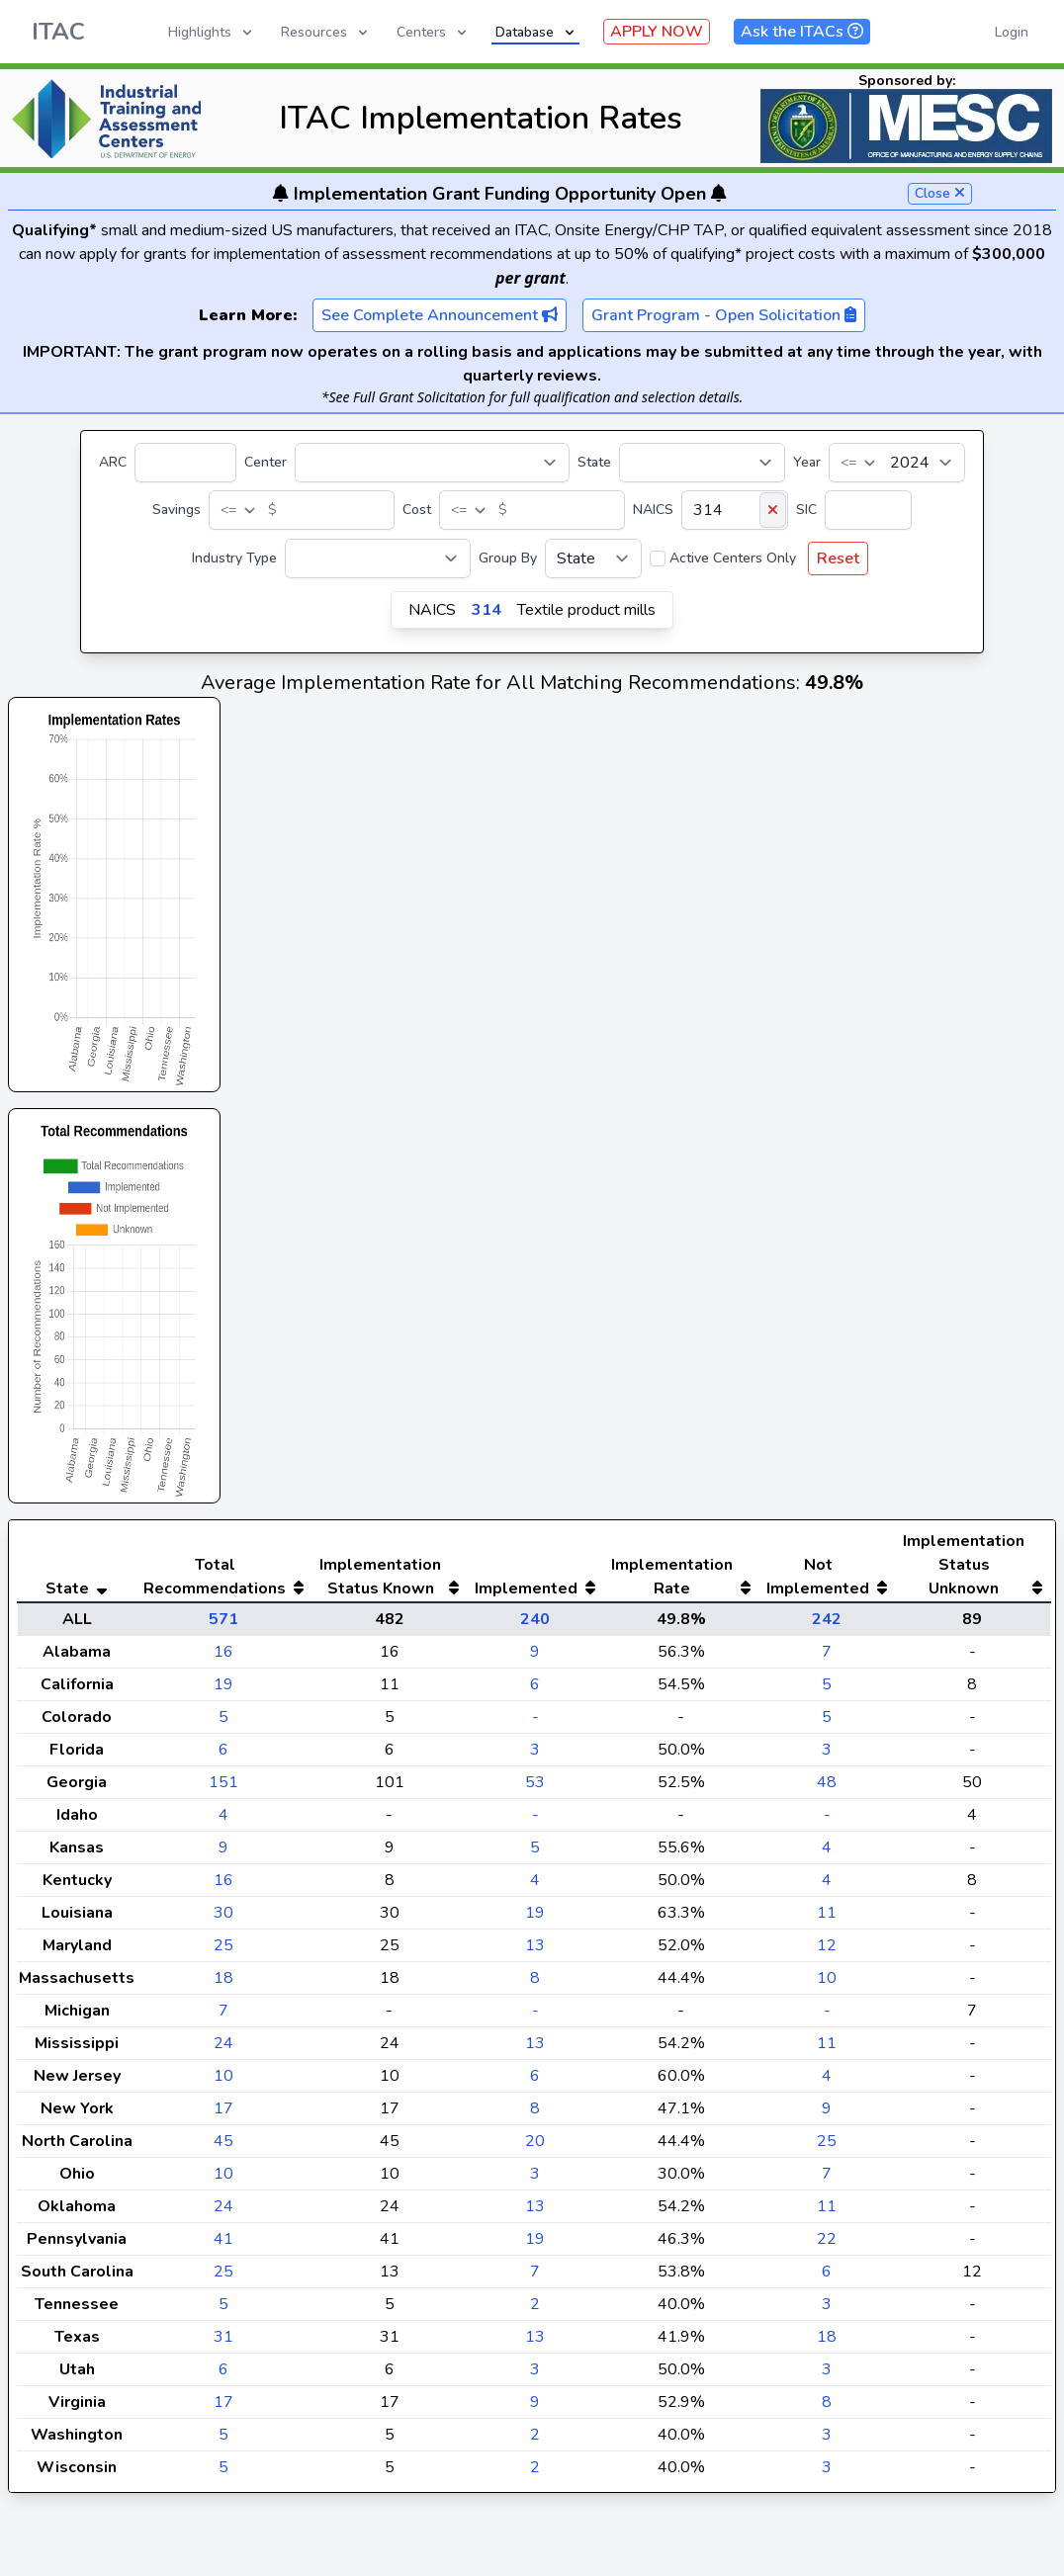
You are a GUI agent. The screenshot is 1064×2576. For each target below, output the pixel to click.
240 (535, 1659)
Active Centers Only (732, 558)
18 (223, 2017)
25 (223, 1985)
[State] (702, 462)
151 (223, 1822)
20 (535, 2180)
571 (223, 1659)
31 (223, 2376)
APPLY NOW (656, 32)
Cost (416, 509)
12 (827, 1985)
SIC (806, 509)
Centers (433, 32)
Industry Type (234, 558)
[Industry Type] (378, 558)
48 (827, 1822)
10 (827, 2017)
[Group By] (593, 558)
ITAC (58, 31)
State (594, 462)
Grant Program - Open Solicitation (723, 315)
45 (223, 2180)
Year (807, 462)
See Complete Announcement (439, 315)
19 (223, 1724)
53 (535, 1822)
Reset (838, 558)
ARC (113, 462)
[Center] (432, 462)
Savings (176, 509)
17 (223, 2148)
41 (223, 2278)
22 (827, 2278)
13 (535, 1985)
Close (940, 193)
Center (265, 462)
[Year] (897, 462)
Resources (326, 32)
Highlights (211, 32)
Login (1011, 32)
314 (486, 610)
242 (827, 1659)
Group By (508, 558)
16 (223, 1691)
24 (223, 2083)
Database (536, 32)
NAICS (653, 509)
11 (827, 1952)
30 (223, 1952)
